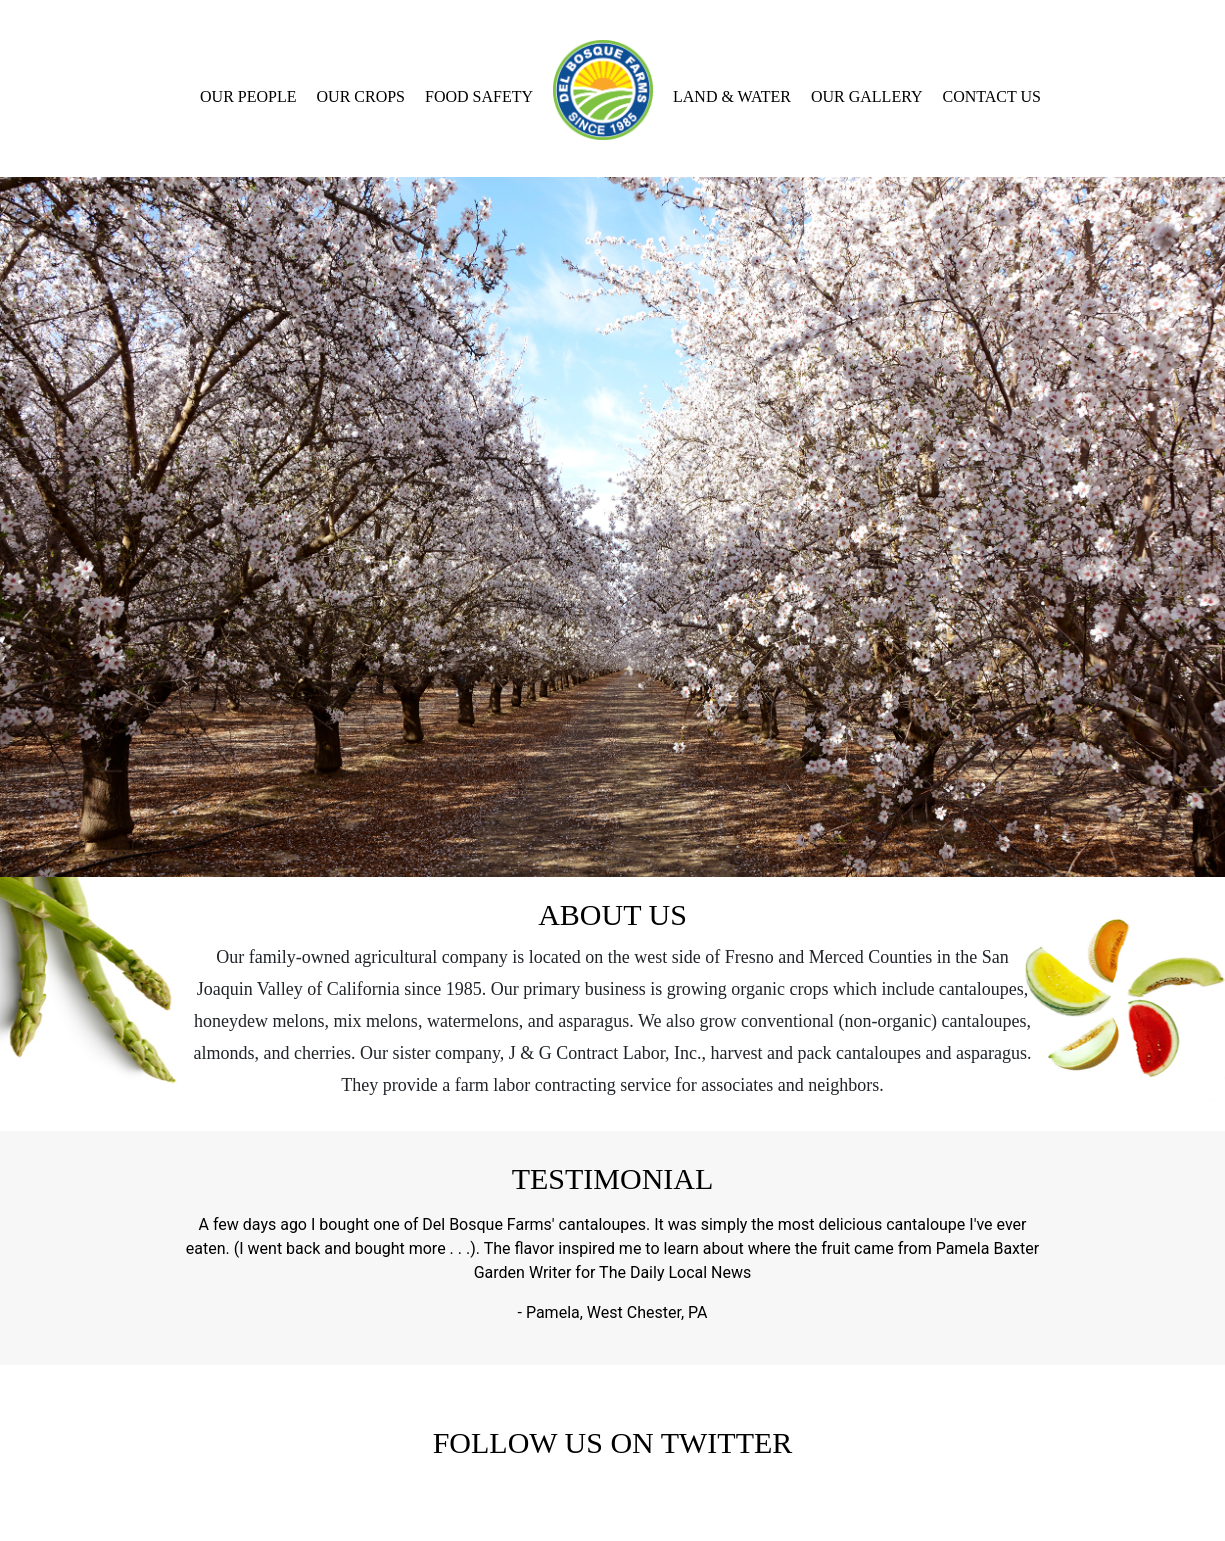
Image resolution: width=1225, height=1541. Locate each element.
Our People (248, 96)
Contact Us (992, 96)
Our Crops (361, 96)
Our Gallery (867, 96)
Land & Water (732, 96)
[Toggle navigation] (13, 17)
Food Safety (479, 96)
